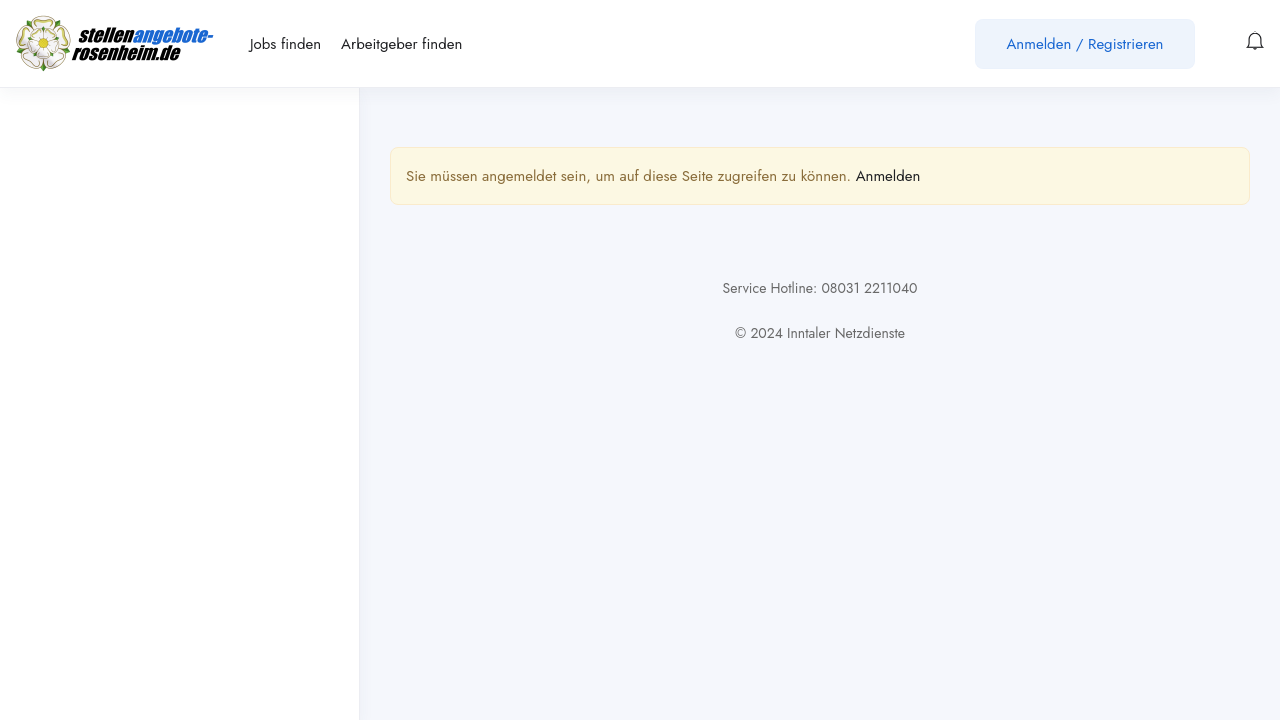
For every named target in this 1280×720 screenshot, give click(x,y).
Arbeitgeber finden (401, 44)
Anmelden (888, 176)
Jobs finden (285, 44)
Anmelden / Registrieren (1084, 44)
